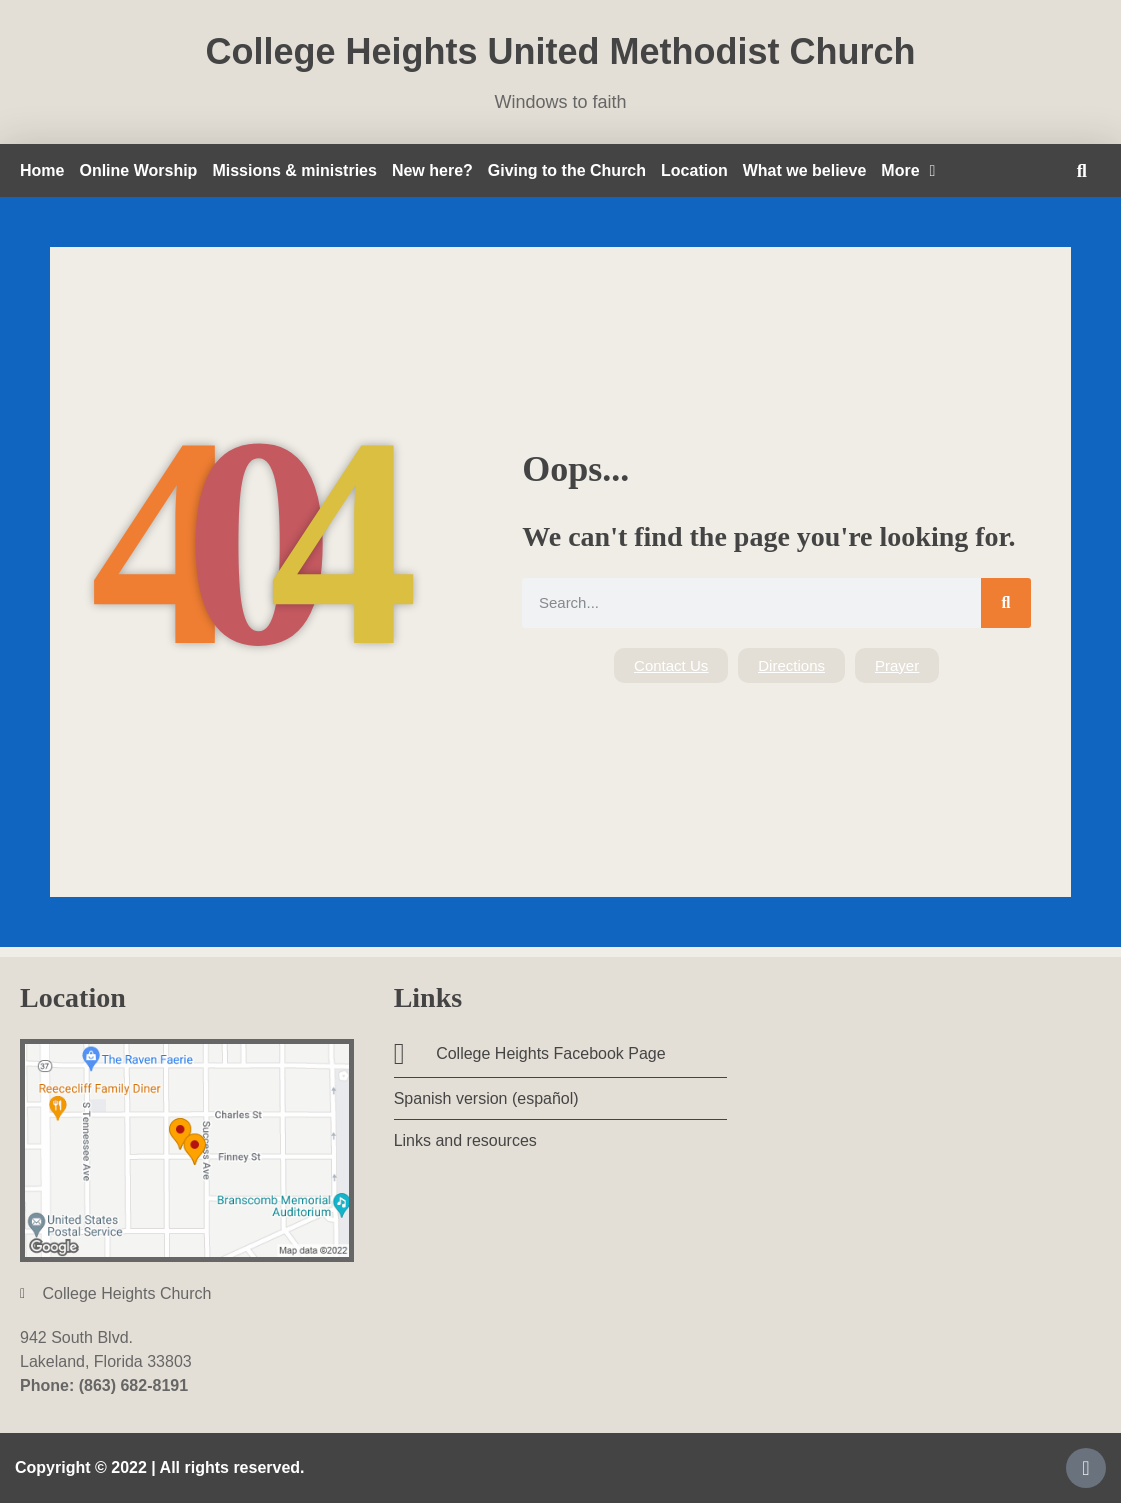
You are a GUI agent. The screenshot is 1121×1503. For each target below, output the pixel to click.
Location (694, 170)
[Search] (1006, 603)
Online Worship (138, 170)
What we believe (805, 170)
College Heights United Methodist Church (560, 51)
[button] (1081, 170)
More (908, 171)
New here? (432, 170)
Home (42, 170)
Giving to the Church (567, 170)
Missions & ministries (294, 170)
